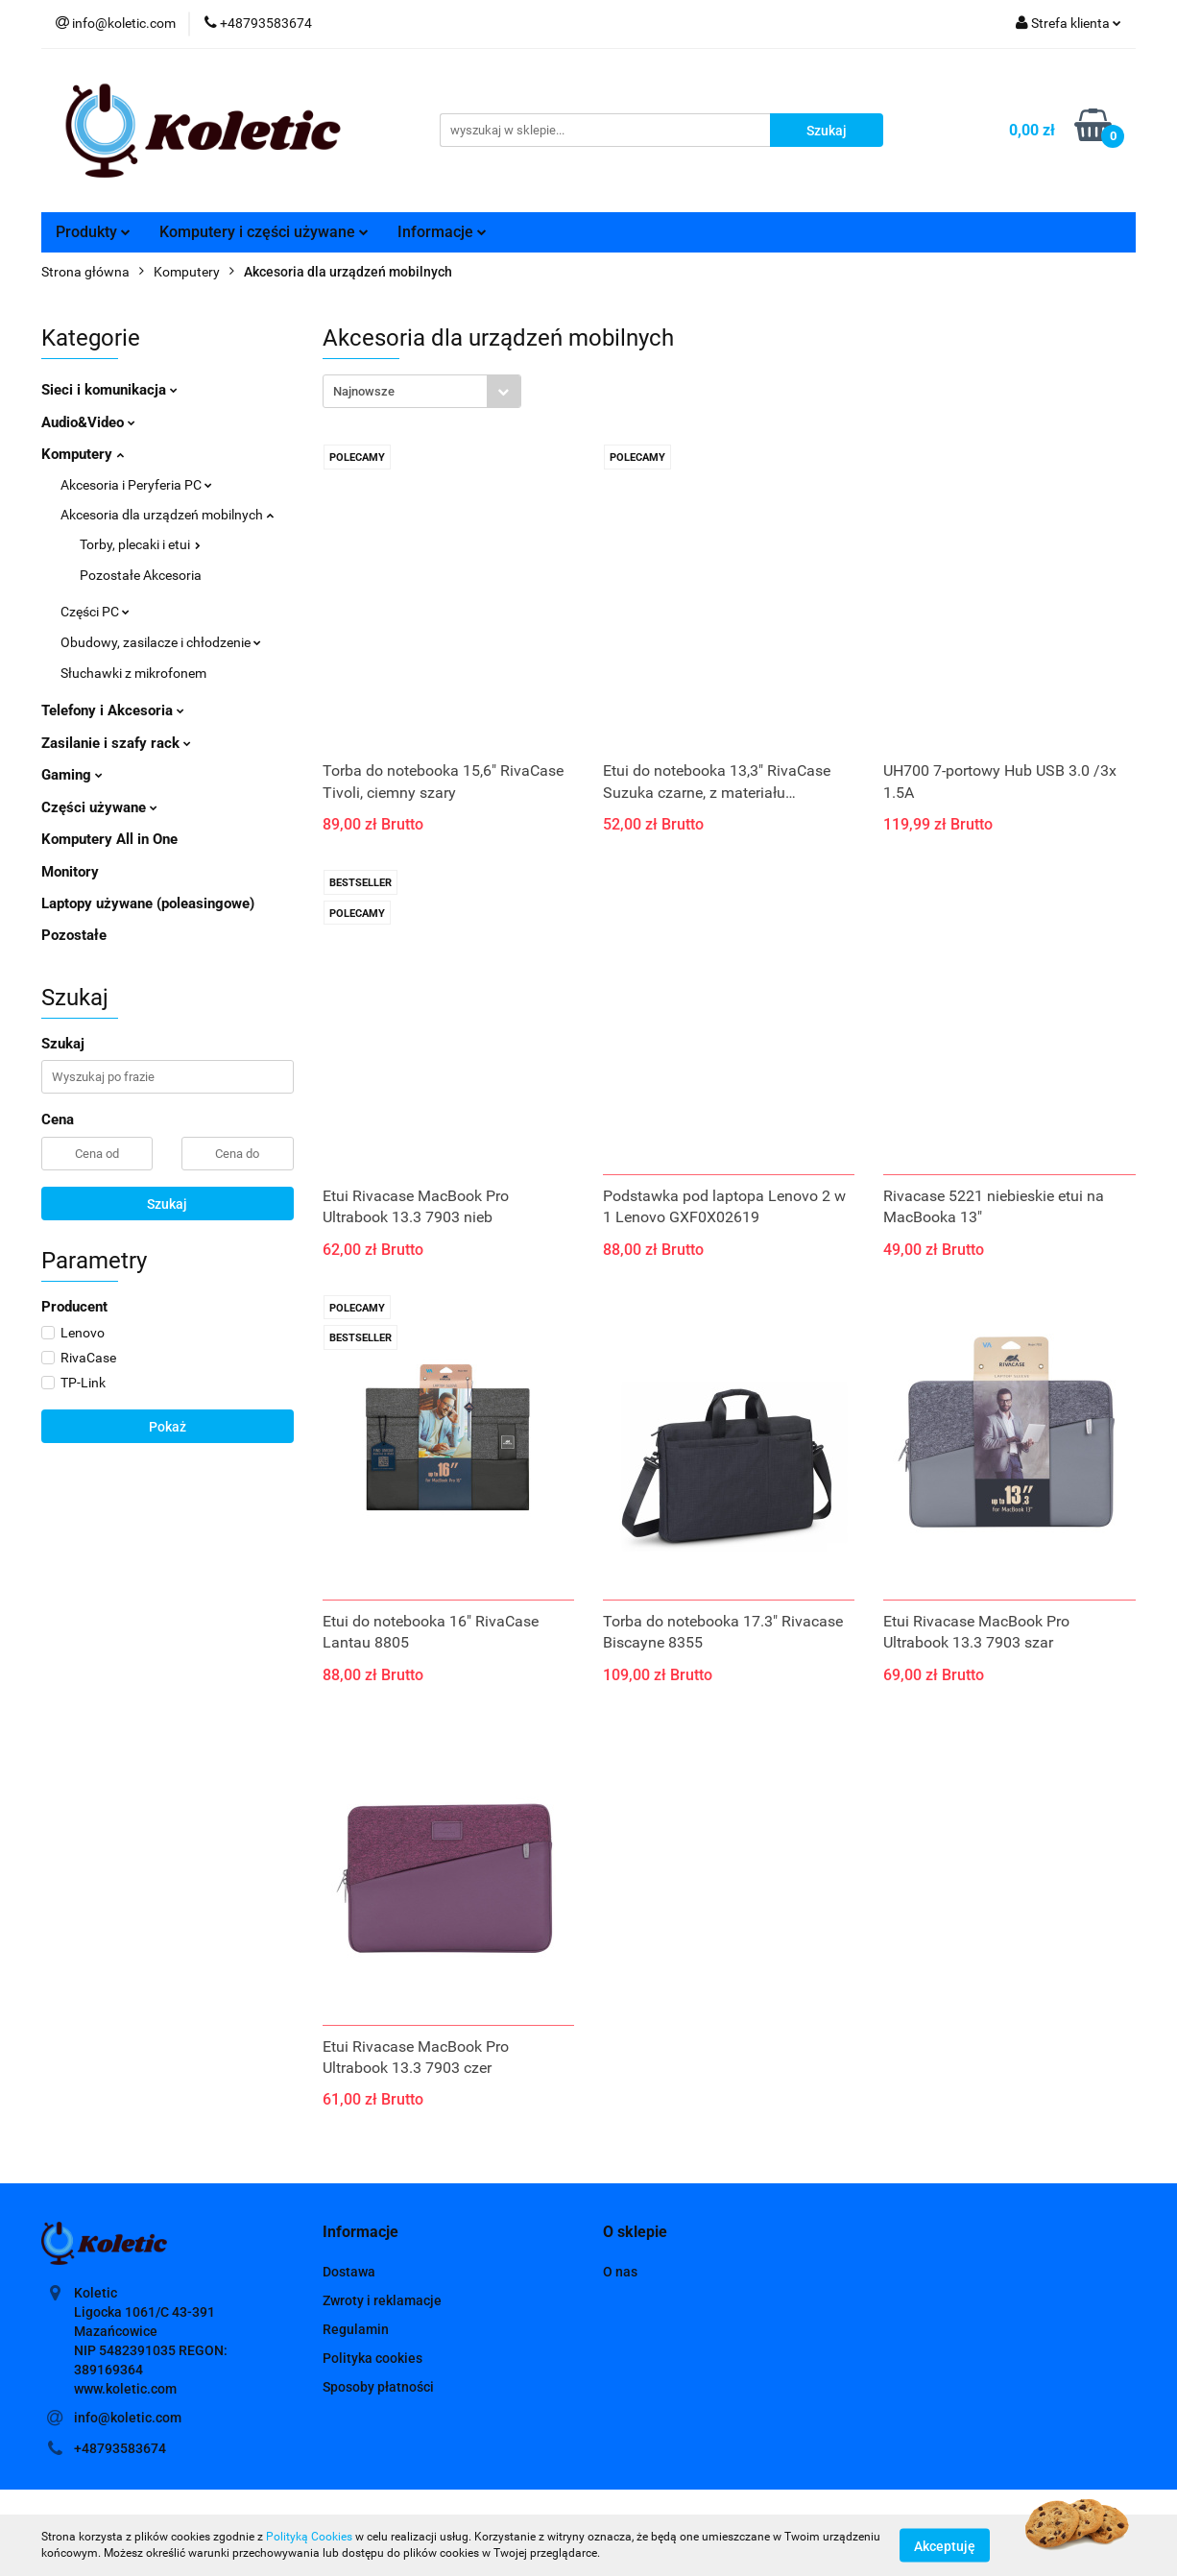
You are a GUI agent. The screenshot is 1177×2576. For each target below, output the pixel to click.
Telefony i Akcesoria (112, 710)
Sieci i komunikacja (109, 389)
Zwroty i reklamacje (382, 2300)
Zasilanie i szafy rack (116, 743)
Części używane (99, 807)
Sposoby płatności (378, 2387)
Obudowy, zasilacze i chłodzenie (160, 642)
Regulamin (356, 2329)
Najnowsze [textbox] (364, 391)
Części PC (95, 611)
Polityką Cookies (309, 2536)
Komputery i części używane (264, 232)
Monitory (70, 871)
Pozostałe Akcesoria (141, 575)
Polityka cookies (372, 2358)
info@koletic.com (127, 2417)
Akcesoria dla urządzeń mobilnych (167, 514)
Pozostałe (74, 935)
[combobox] (422, 391)
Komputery (82, 454)
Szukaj (167, 1204)
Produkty (93, 232)
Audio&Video (88, 422)
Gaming (72, 774)
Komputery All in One (109, 839)
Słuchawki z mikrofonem (133, 673)
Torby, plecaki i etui (140, 544)
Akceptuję (944, 2545)
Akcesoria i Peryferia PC (136, 485)
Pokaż (167, 1426)
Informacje (442, 232)
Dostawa (349, 2271)
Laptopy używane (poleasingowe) (147, 903)
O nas (620, 2271)
